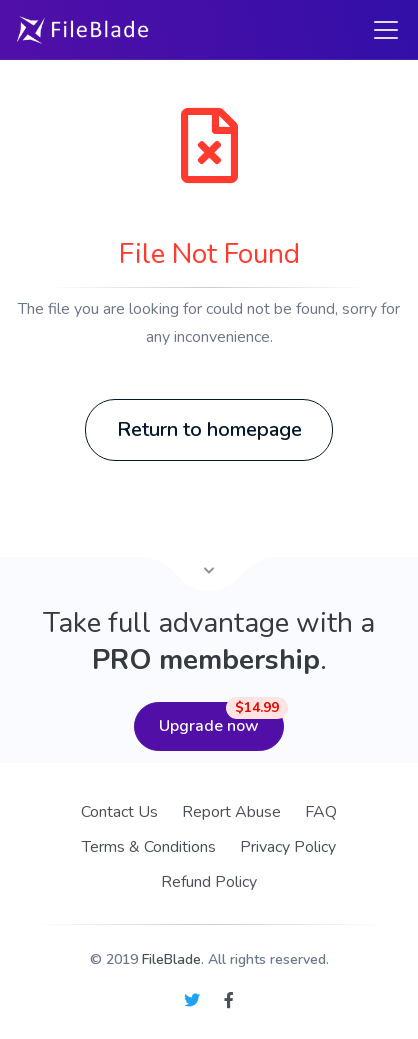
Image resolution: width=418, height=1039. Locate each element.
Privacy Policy (288, 847)
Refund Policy (209, 882)
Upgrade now (221, 719)
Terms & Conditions (149, 847)
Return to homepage (209, 429)
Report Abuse (231, 812)
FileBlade (171, 959)
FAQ (321, 812)
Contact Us (119, 812)
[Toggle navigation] (386, 30)
